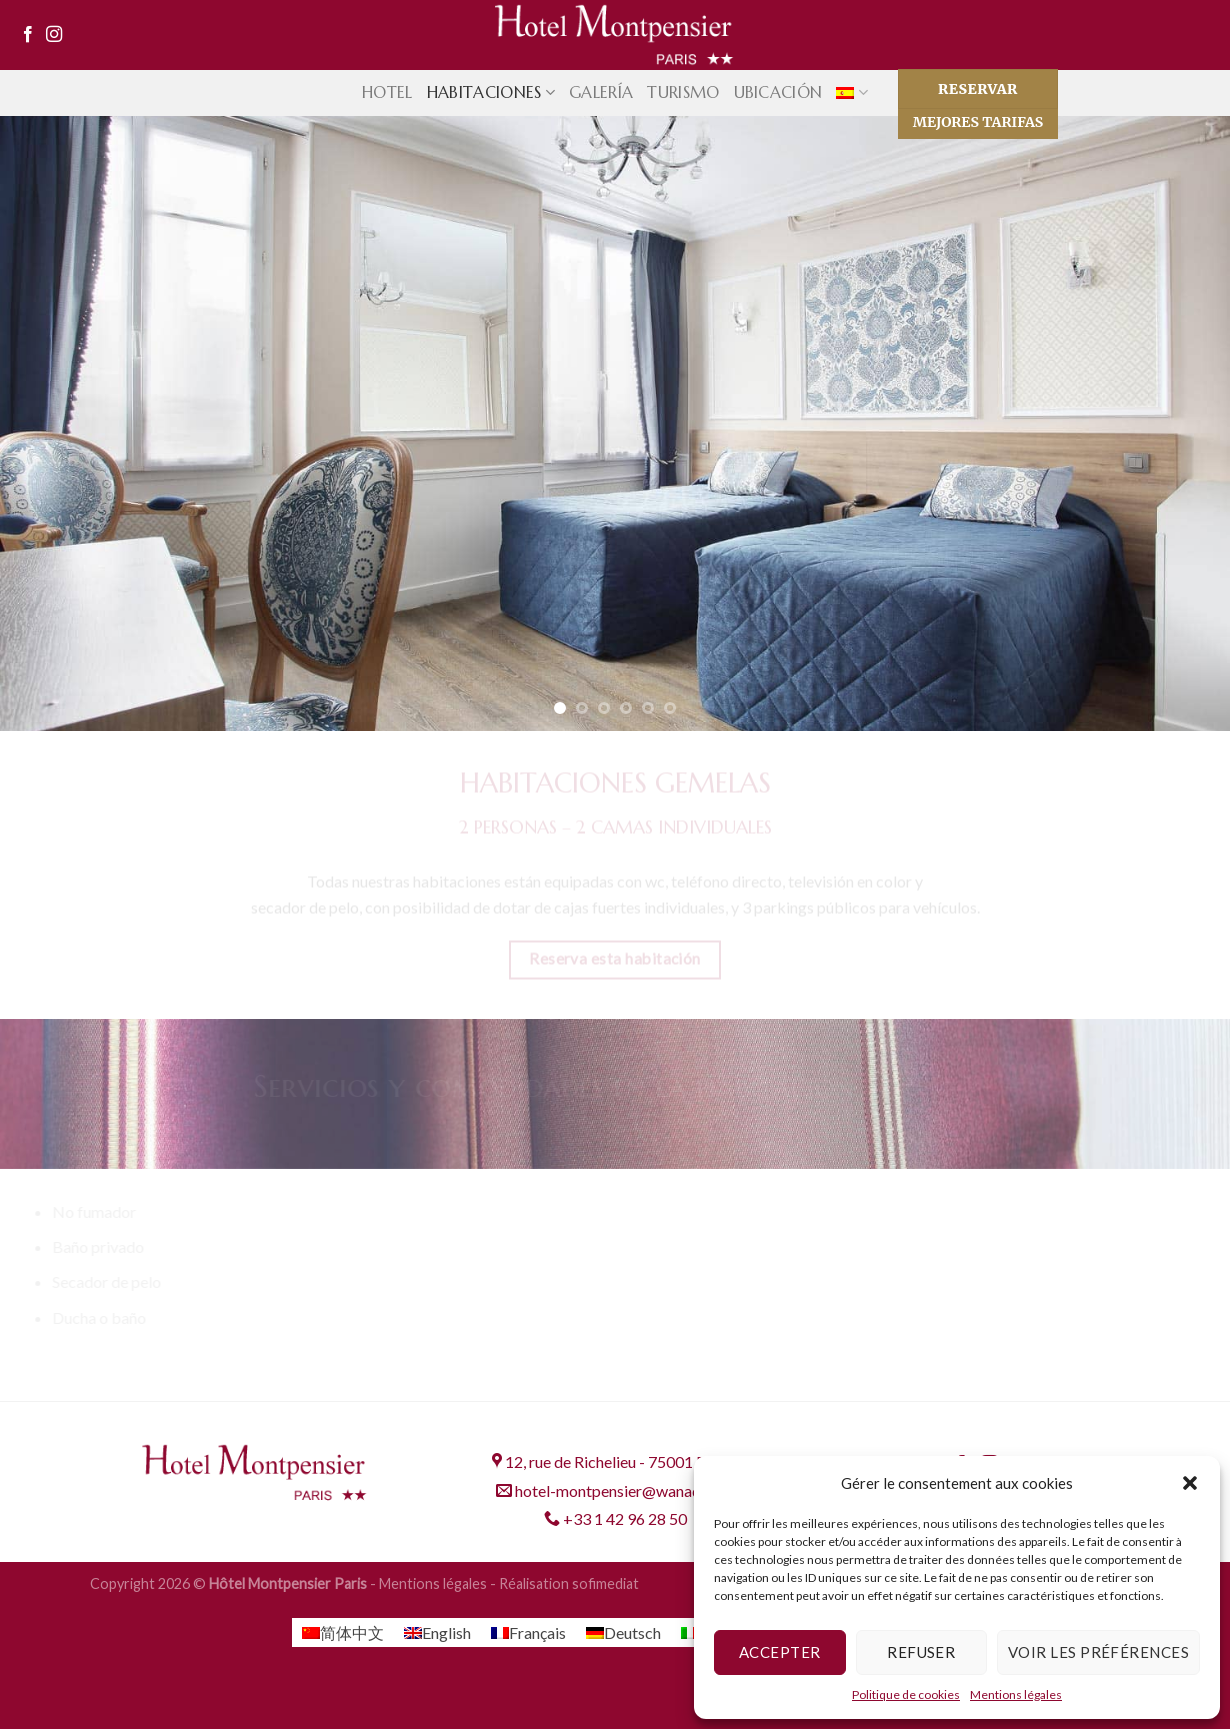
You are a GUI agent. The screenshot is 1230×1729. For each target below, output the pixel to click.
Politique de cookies (906, 1694)
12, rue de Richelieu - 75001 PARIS (615, 1461)
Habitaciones (491, 92)
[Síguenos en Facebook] (28, 35)
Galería (601, 92)
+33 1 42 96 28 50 (615, 1518)
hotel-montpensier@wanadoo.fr (615, 1490)
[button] (1190, 1483)
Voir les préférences (1098, 1652)
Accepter (780, 1652)
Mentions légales (1016, 1694)
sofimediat (605, 1583)
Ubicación (778, 92)
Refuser (921, 1652)
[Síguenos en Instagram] (54, 35)
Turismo (683, 92)
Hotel (387, 92)
